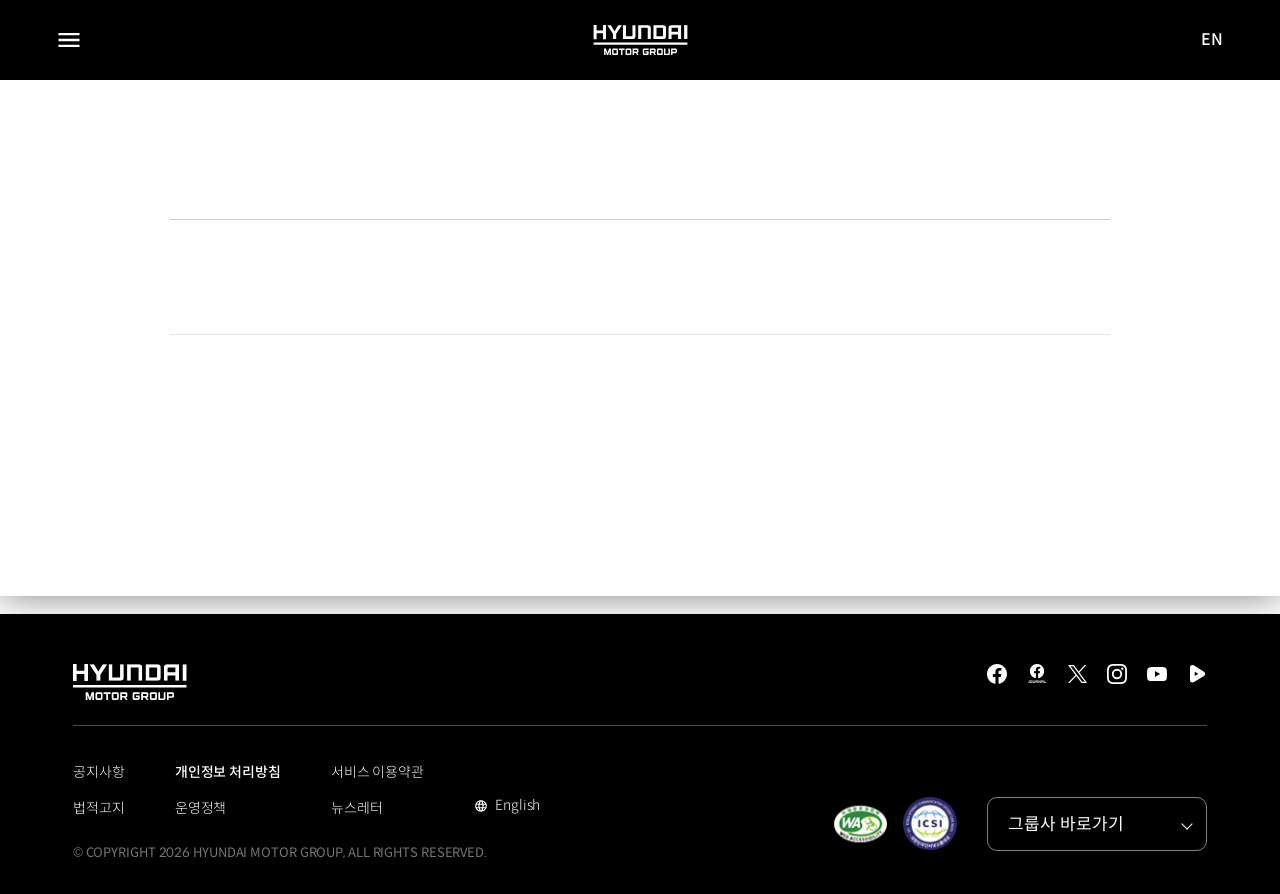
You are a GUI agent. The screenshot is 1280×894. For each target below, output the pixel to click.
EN (1213, 40)
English (515, 807)
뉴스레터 (357, 808)
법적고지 (99, 808)
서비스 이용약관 (377, 772)
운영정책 (201, 808)
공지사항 (99, 772)
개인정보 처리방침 (228, 772)
